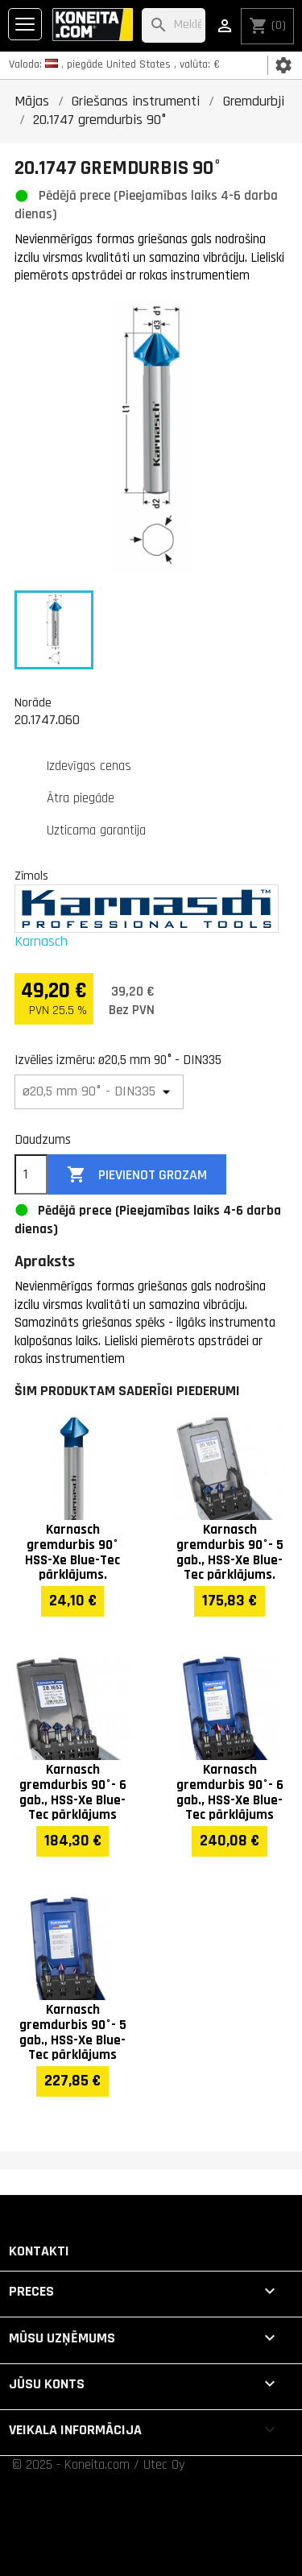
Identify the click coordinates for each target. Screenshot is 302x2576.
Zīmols (31, 876)
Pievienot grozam (137, 1175)
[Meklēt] (173, 25)
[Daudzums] (31, 1174)
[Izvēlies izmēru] (99, 1092)
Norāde (33, 702)
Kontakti (39, 2251)
